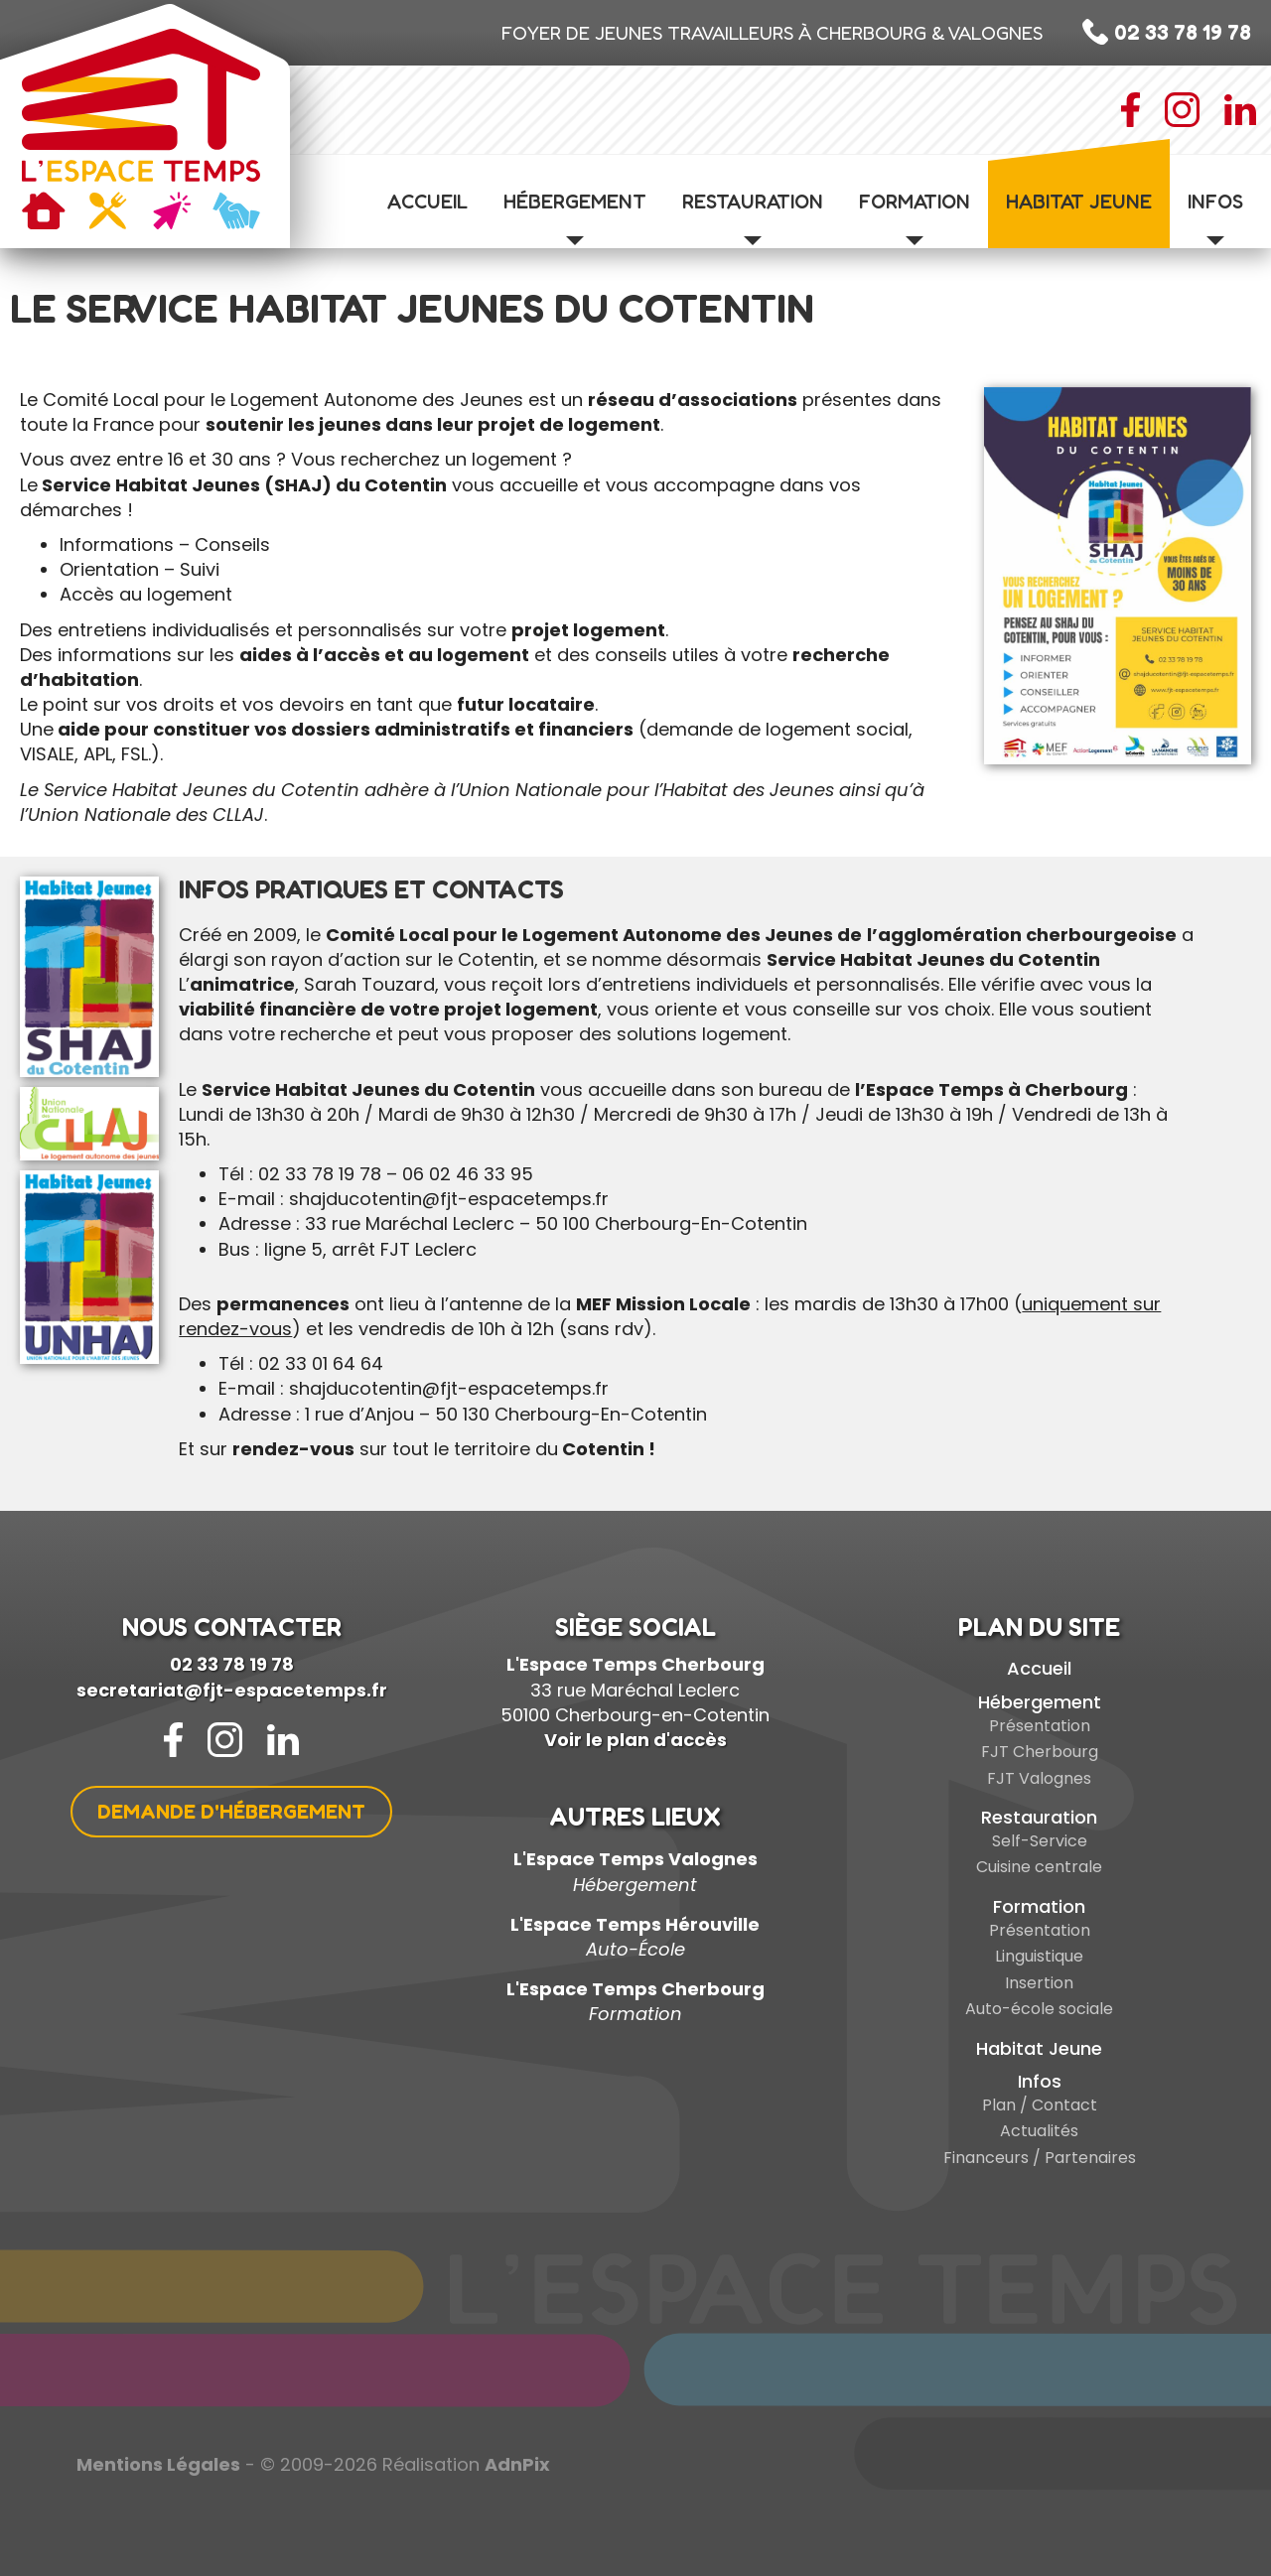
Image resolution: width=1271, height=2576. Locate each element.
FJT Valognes (1039, 1778)
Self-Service (1039, 1841)
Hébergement (574, 217)
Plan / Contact (1039, 2105)
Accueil (427, 201)
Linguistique (1039, 1956)
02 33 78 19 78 (232, 1664)
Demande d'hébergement (231, 1812)
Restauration (752, 217)
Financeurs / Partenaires (1039, 2157)
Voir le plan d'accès (635, 1739)
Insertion (1039, 1982)
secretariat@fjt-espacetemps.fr (231, 1690)
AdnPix (517, 2464)
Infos (1215, 217)
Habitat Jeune (1079, 201)
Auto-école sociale (1039, 2008)
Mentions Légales (158, 2464)
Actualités (1039, 2130)
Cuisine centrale (1039, 1866)
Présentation (1039, 1725)
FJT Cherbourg (1039, 1751)
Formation (914, 217)
